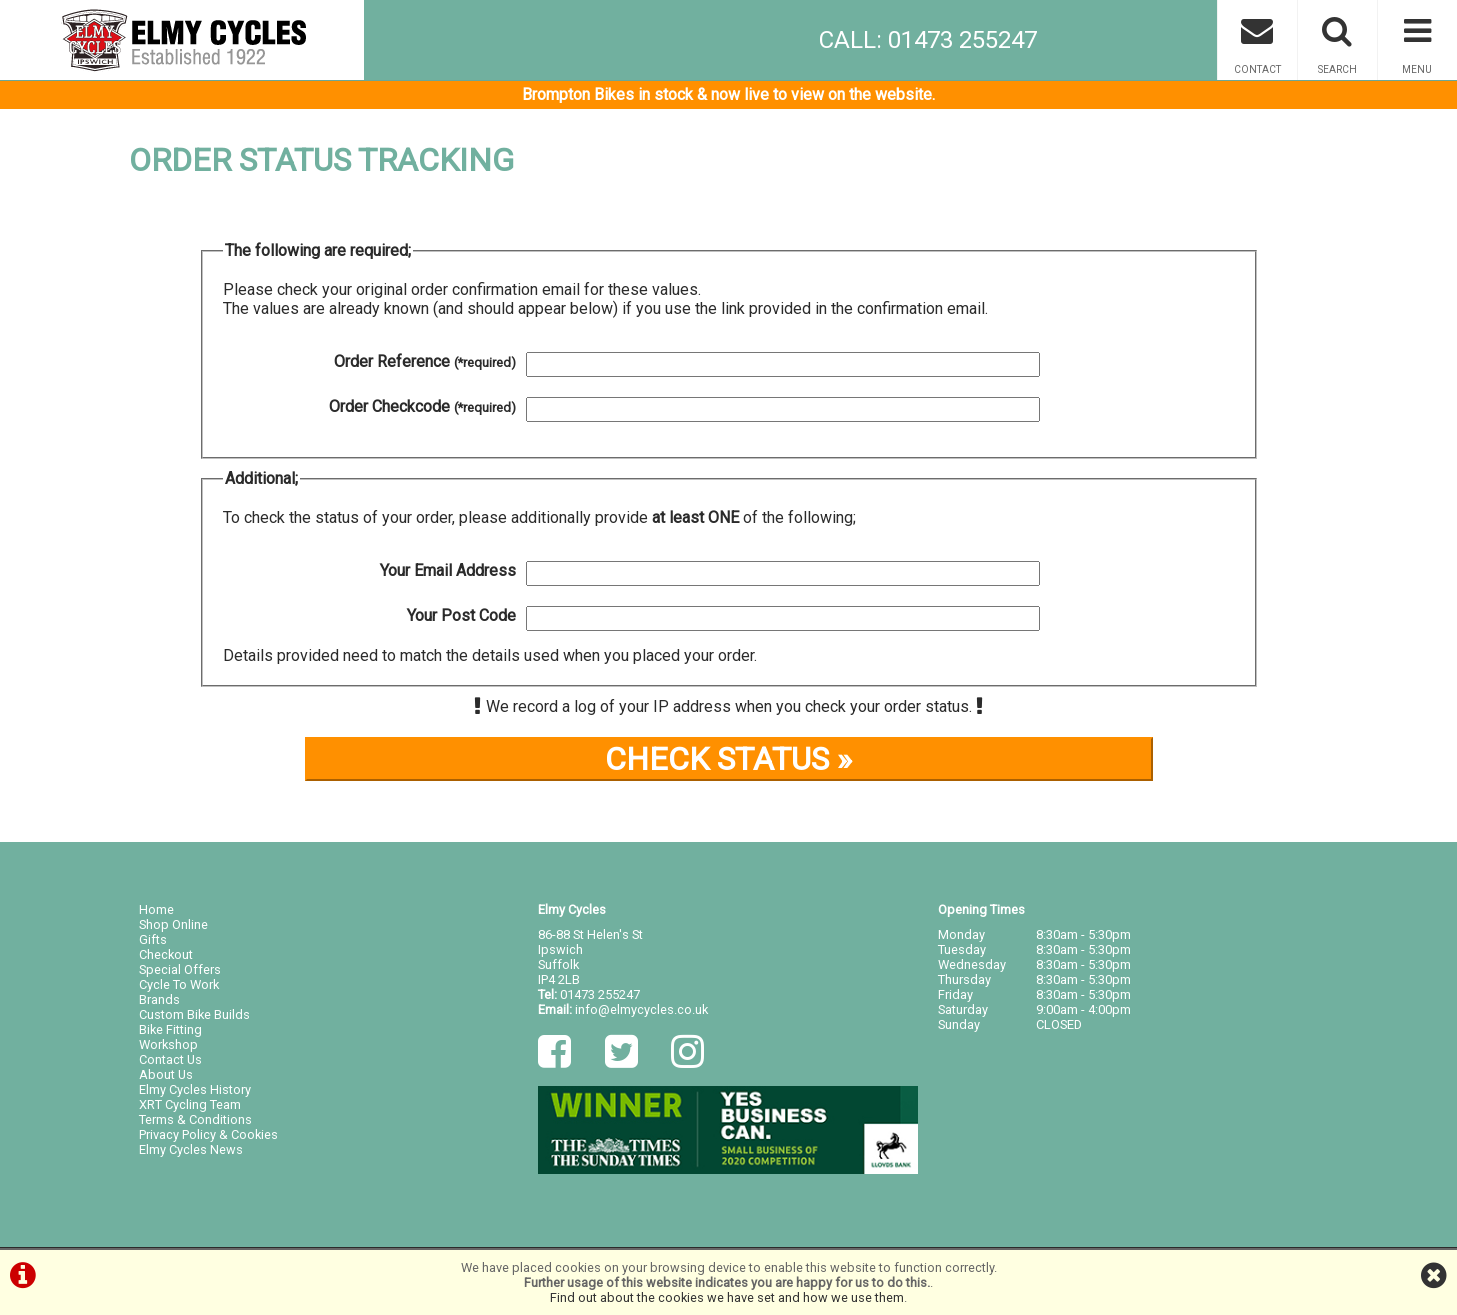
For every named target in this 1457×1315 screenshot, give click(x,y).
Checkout (166, 954)
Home (156, 909)
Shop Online (173, 924)
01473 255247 (600, 994)
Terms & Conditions (195, 1119)
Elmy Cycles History (195, 1089)
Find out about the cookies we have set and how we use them (727, 1297)
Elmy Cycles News (191, 1149)
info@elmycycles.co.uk (641, 1009)
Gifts (153, 939)
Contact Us (170, 1059)
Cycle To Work (179, 984)
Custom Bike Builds (194, 1014)
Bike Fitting (170, 1029)
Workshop (168, 1044)
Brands (159, 999)
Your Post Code (461, 615)
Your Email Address (448, 570)
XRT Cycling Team (190, 1104)
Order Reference (425, 361)
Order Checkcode (422, 406)
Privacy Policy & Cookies (208, 1134)
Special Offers (180, 969)
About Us (166, 1074)
